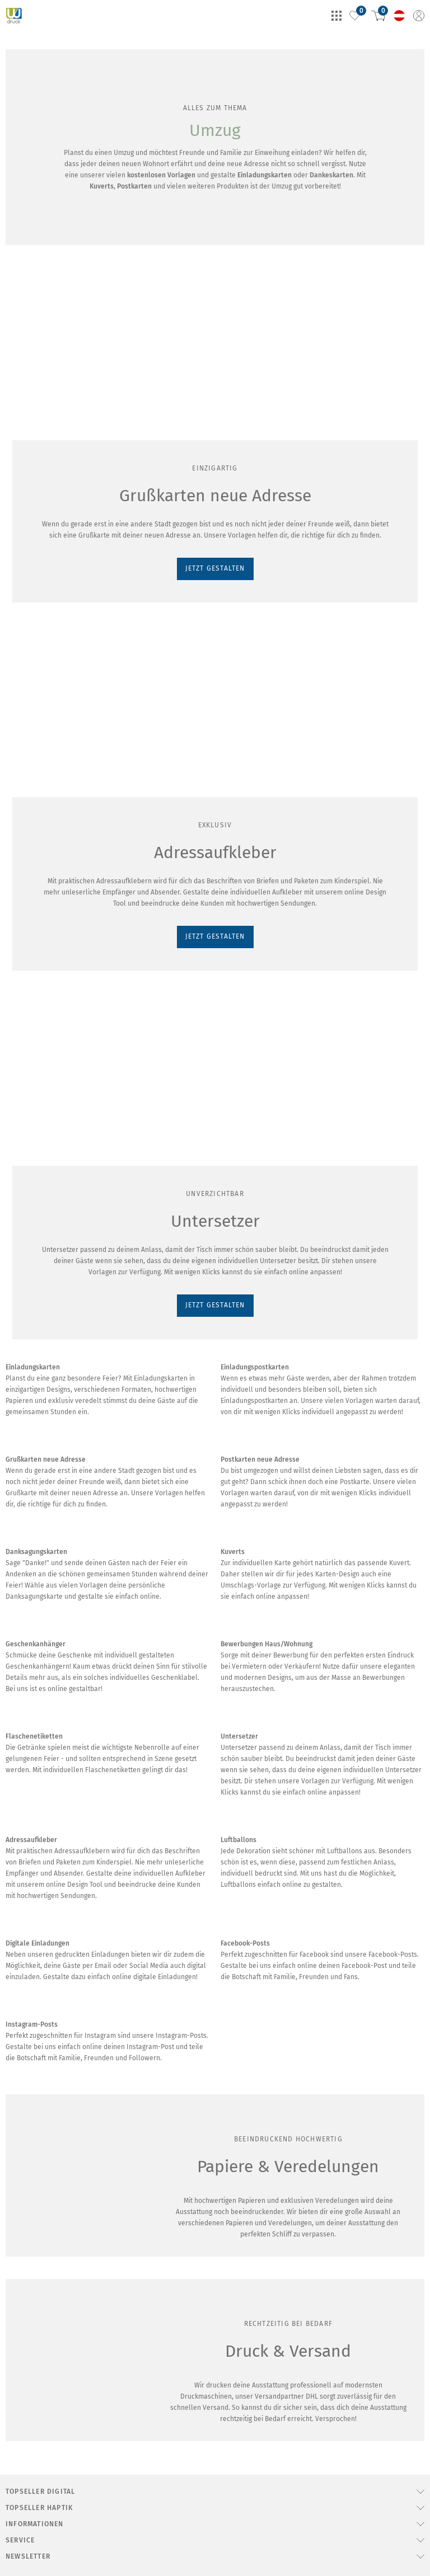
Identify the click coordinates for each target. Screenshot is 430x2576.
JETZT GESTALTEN (43, 482)
